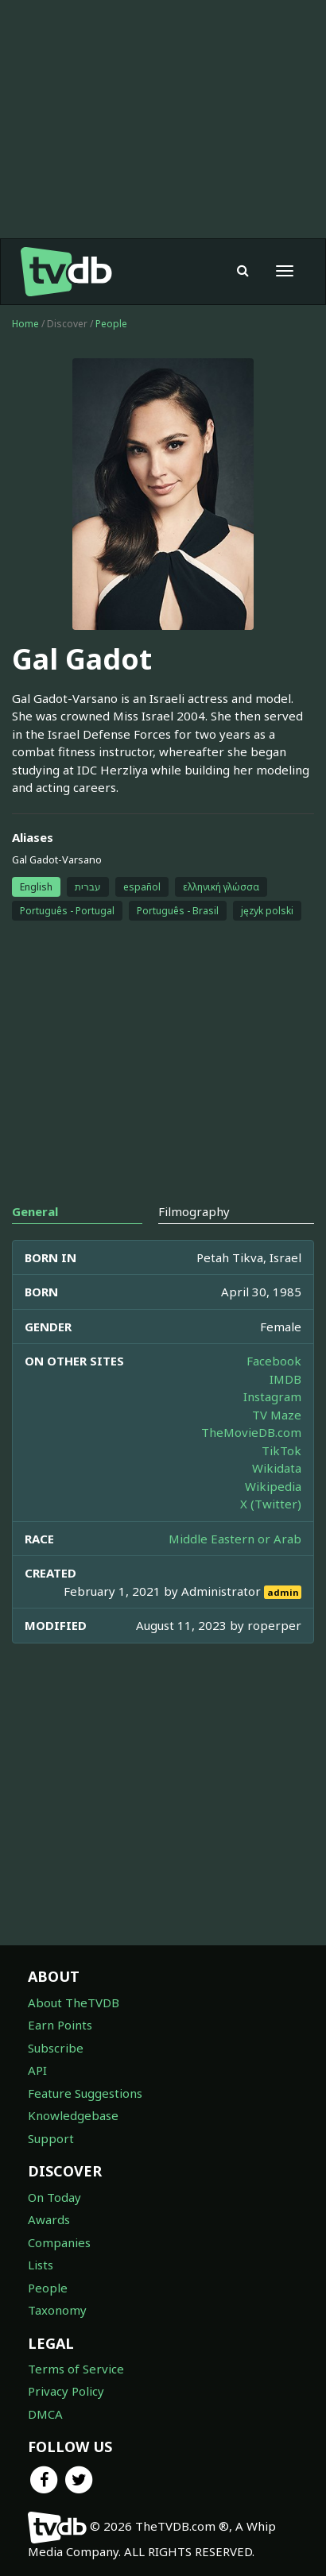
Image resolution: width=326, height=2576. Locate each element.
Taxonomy (57, 2310)
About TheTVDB (73, 2002)
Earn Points (60, 2025)
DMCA (45, 2414)
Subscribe (55, 2048)
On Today (54, 2197)
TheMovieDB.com (251, 1432)
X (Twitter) (270, 1504)
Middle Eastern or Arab (235, 1539)
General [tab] (35, 1211)
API (37, 2070)
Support (51, 2138)
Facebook (273, 1361)
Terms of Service (76, 2369)
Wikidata (276, 1468)
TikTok (281, 1450)
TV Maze (276, 1415)
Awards (49, 2219)
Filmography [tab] (194, 1211)
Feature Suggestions (85, 2093)
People (111, 323)
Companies (59, 2242)
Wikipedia (273, 1486)
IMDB (285, 1379)
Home (25, 323)
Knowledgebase (73, 2115)
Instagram (272, 1396)
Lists (40, 2265)
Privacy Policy (66, 2391)
